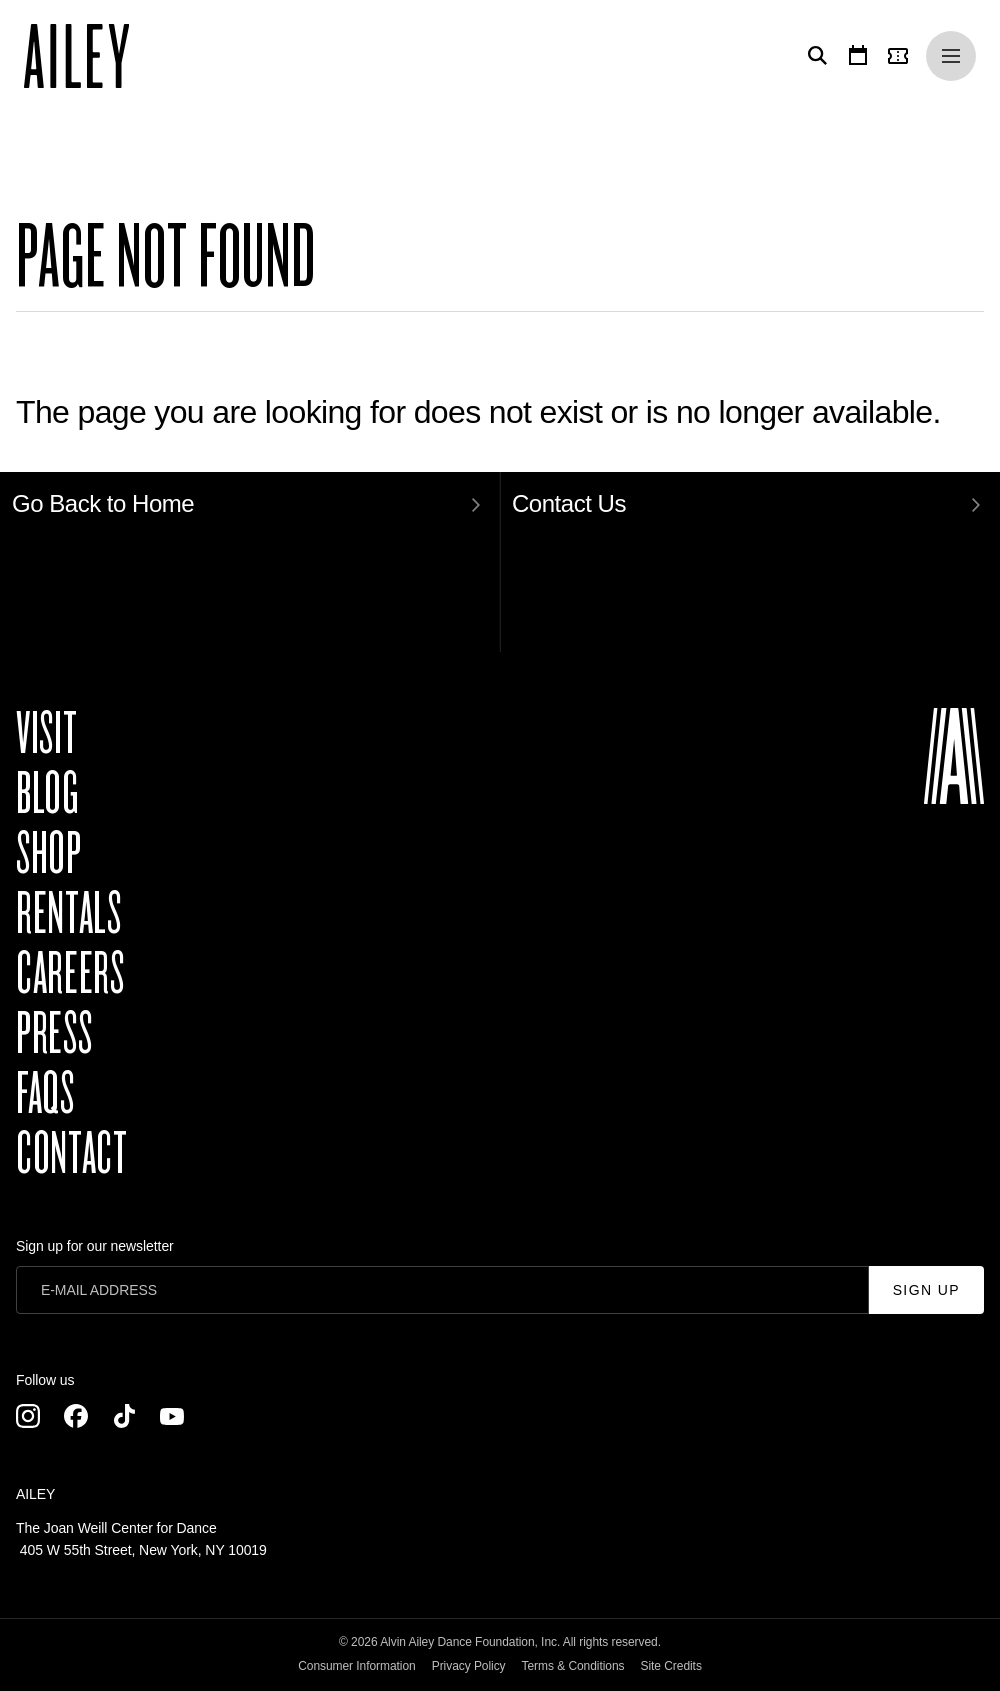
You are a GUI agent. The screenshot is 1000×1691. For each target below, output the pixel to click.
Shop (49, 854)
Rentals (68, 914)
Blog (47, 794)
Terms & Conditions (573, 1666)
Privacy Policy (469, 1666)
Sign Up (926, 1290)
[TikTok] (124, 1416)
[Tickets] (902, 56)
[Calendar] (858, 56)
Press (54, 1034)
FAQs (45, 1094)
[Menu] (951, 56)
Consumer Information (357, 1666)
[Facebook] (76, 1416)
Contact (71, 1154)
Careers (70, 974)
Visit (46, 734)
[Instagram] (28, 1416)
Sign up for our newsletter (95, 1246)
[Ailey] (86, 56)
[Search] (814, 56)
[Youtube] (172, 1416)
